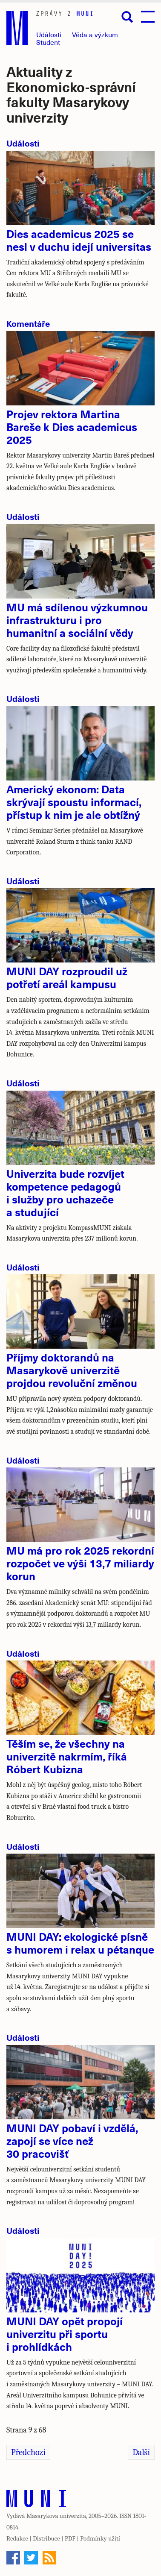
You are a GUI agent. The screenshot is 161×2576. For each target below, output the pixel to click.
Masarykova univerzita (56, 2516)
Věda (95, 34)
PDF (70, 2538)
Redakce (17, 2538)
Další (141, 2452)
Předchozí (28, 2452)
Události (48, 34)
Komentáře (28, 323)
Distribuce (46, 2538)
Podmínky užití (100, 2538)
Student (48, 42)
